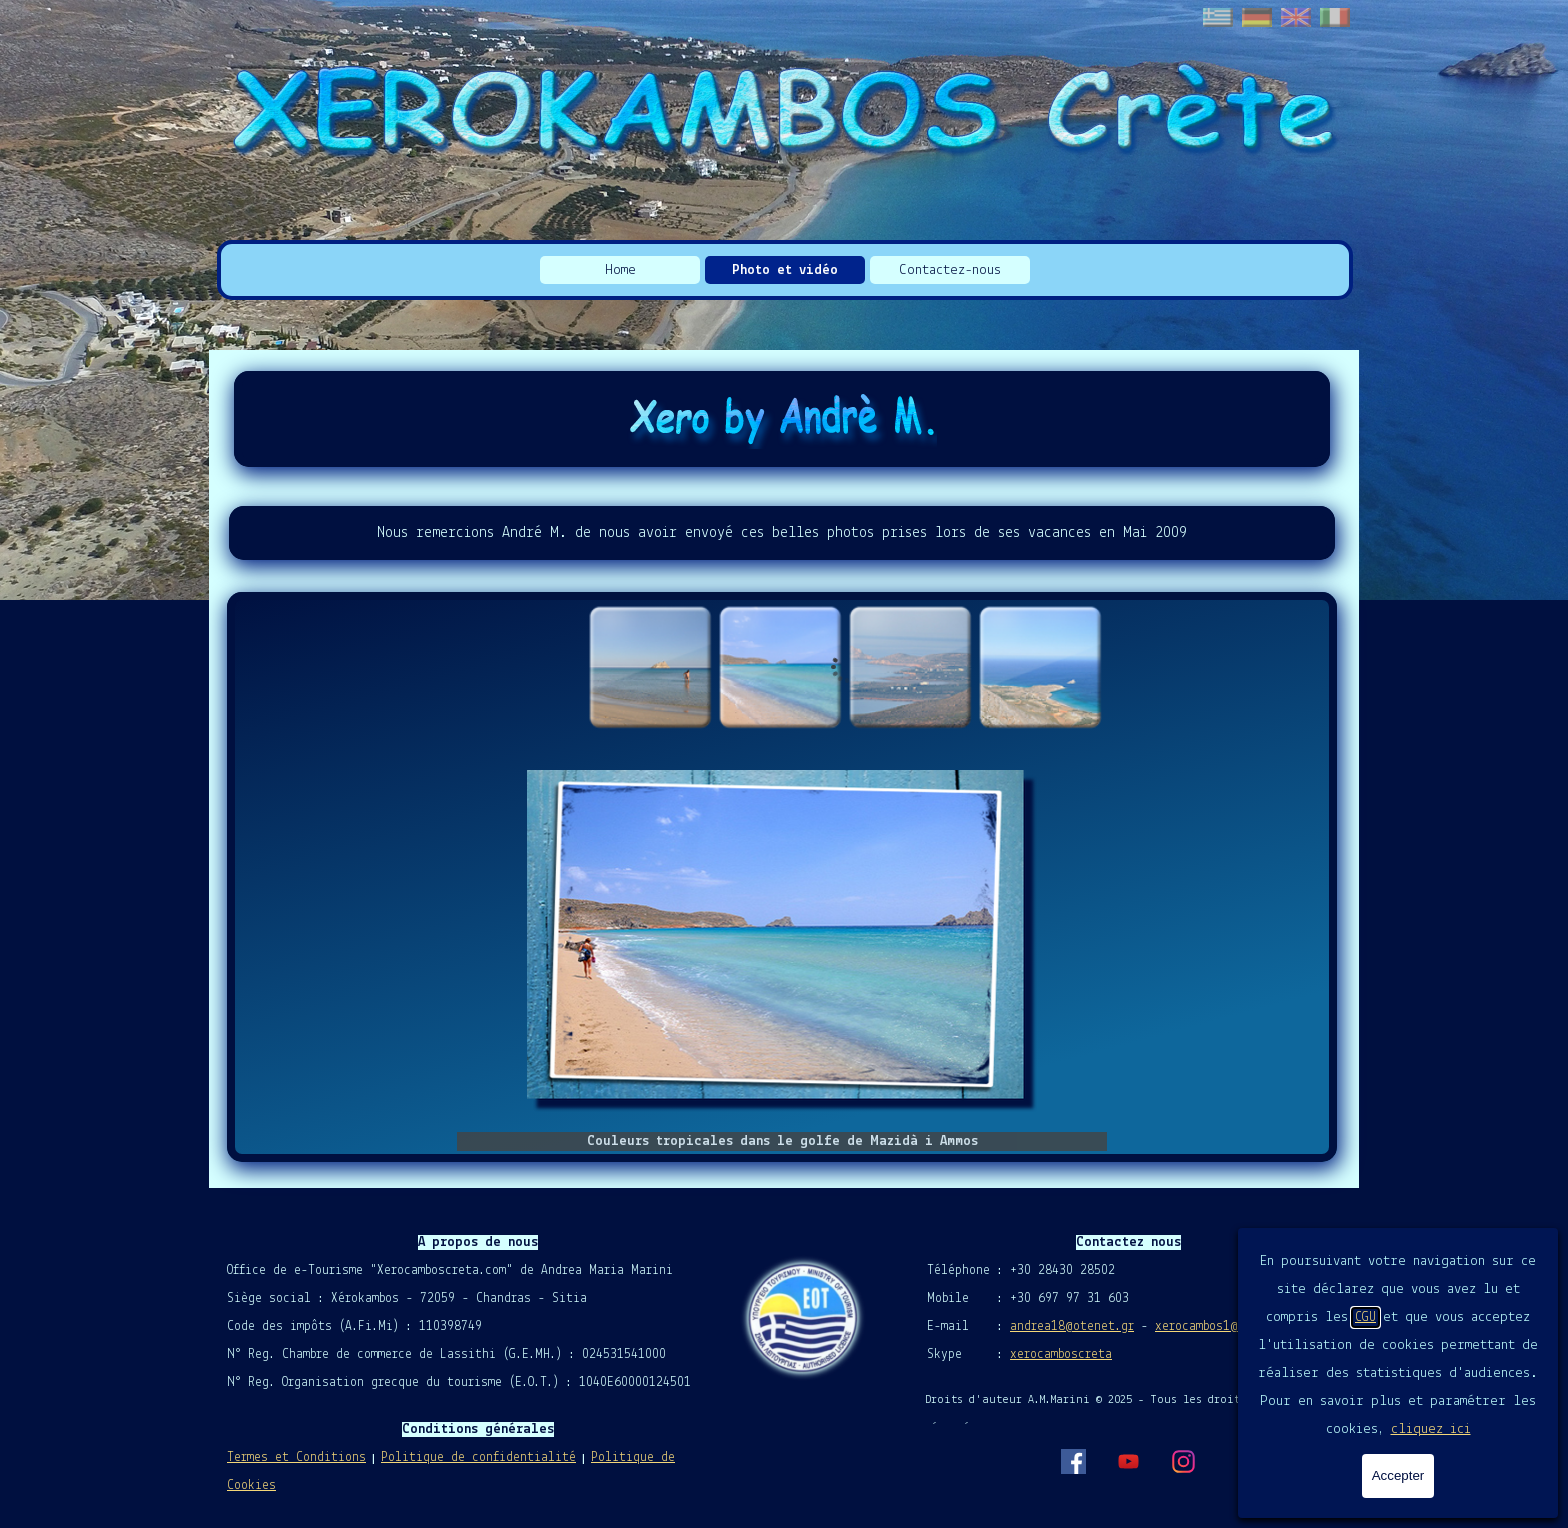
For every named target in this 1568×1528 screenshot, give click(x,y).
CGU (1365, 1317)
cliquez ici (1431, 1429)
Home (620, 270)
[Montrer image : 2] (780, 667)
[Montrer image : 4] (1040, 667)
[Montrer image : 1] (650, 667)
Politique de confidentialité (478, 1457)
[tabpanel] (782, 533)
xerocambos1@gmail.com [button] (1227, 1326)
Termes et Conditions (296, 1457)
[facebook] (1073, 1461)
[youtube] (1128, 1461)
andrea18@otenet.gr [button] (1072, 1326)
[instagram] (1183, 1461)
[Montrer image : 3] (910, 667)
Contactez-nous (950, 270)
